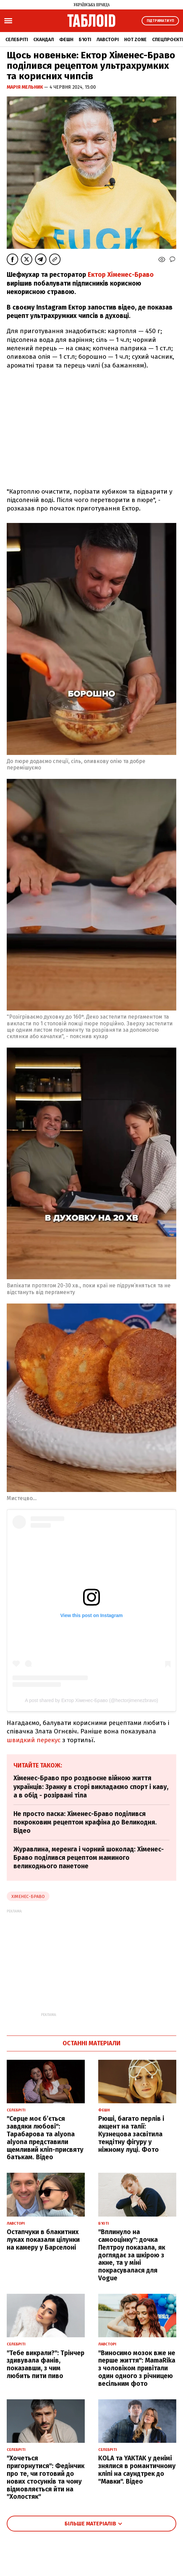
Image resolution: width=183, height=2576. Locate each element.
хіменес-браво (28, 1896)
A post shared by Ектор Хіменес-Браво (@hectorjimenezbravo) (91, 1700)
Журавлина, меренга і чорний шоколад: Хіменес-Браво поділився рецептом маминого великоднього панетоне (88, 1857)
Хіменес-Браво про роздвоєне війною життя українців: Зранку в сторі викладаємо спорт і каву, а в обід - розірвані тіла (91, 1786)
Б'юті (85, 39)
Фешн (66, 39)
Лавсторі (108, 39)
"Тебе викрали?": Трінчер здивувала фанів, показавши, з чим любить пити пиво (45, 2364)
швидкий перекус (34, 1740)
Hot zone (135, 39)
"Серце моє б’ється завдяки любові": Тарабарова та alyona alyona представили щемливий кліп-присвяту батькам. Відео (45, 2138)
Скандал (43, 39)
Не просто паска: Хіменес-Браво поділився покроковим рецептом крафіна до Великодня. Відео (85, 1822)
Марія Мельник (25, 87)
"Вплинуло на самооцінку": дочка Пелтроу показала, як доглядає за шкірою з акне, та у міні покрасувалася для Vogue (131, 2255)
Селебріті (16, 39)
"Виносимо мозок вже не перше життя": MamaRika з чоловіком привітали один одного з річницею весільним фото (136, 2368)
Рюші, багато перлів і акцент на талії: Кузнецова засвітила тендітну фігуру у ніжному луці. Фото (131, 2134)
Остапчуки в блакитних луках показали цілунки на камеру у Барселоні (43, 2239)
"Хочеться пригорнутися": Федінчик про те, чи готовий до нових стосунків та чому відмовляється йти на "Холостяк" (45, 2477)
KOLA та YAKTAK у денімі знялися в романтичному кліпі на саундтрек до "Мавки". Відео (137, 2469)
